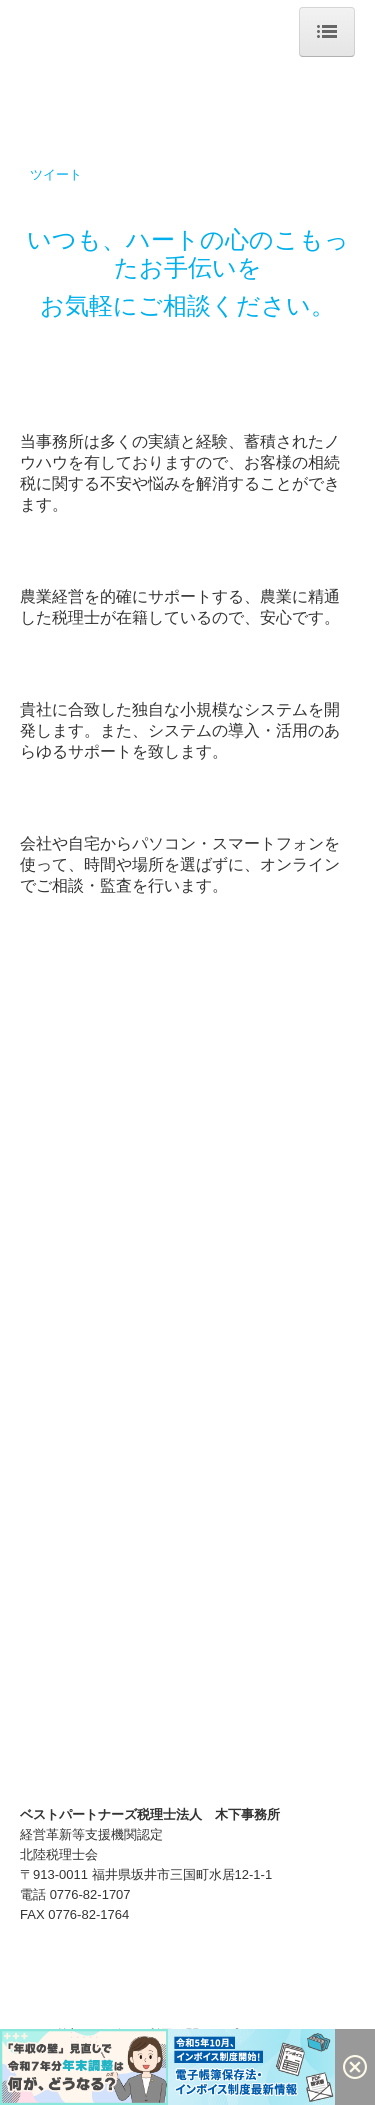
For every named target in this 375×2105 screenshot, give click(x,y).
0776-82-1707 (90, 1894)
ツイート (56, 174)
